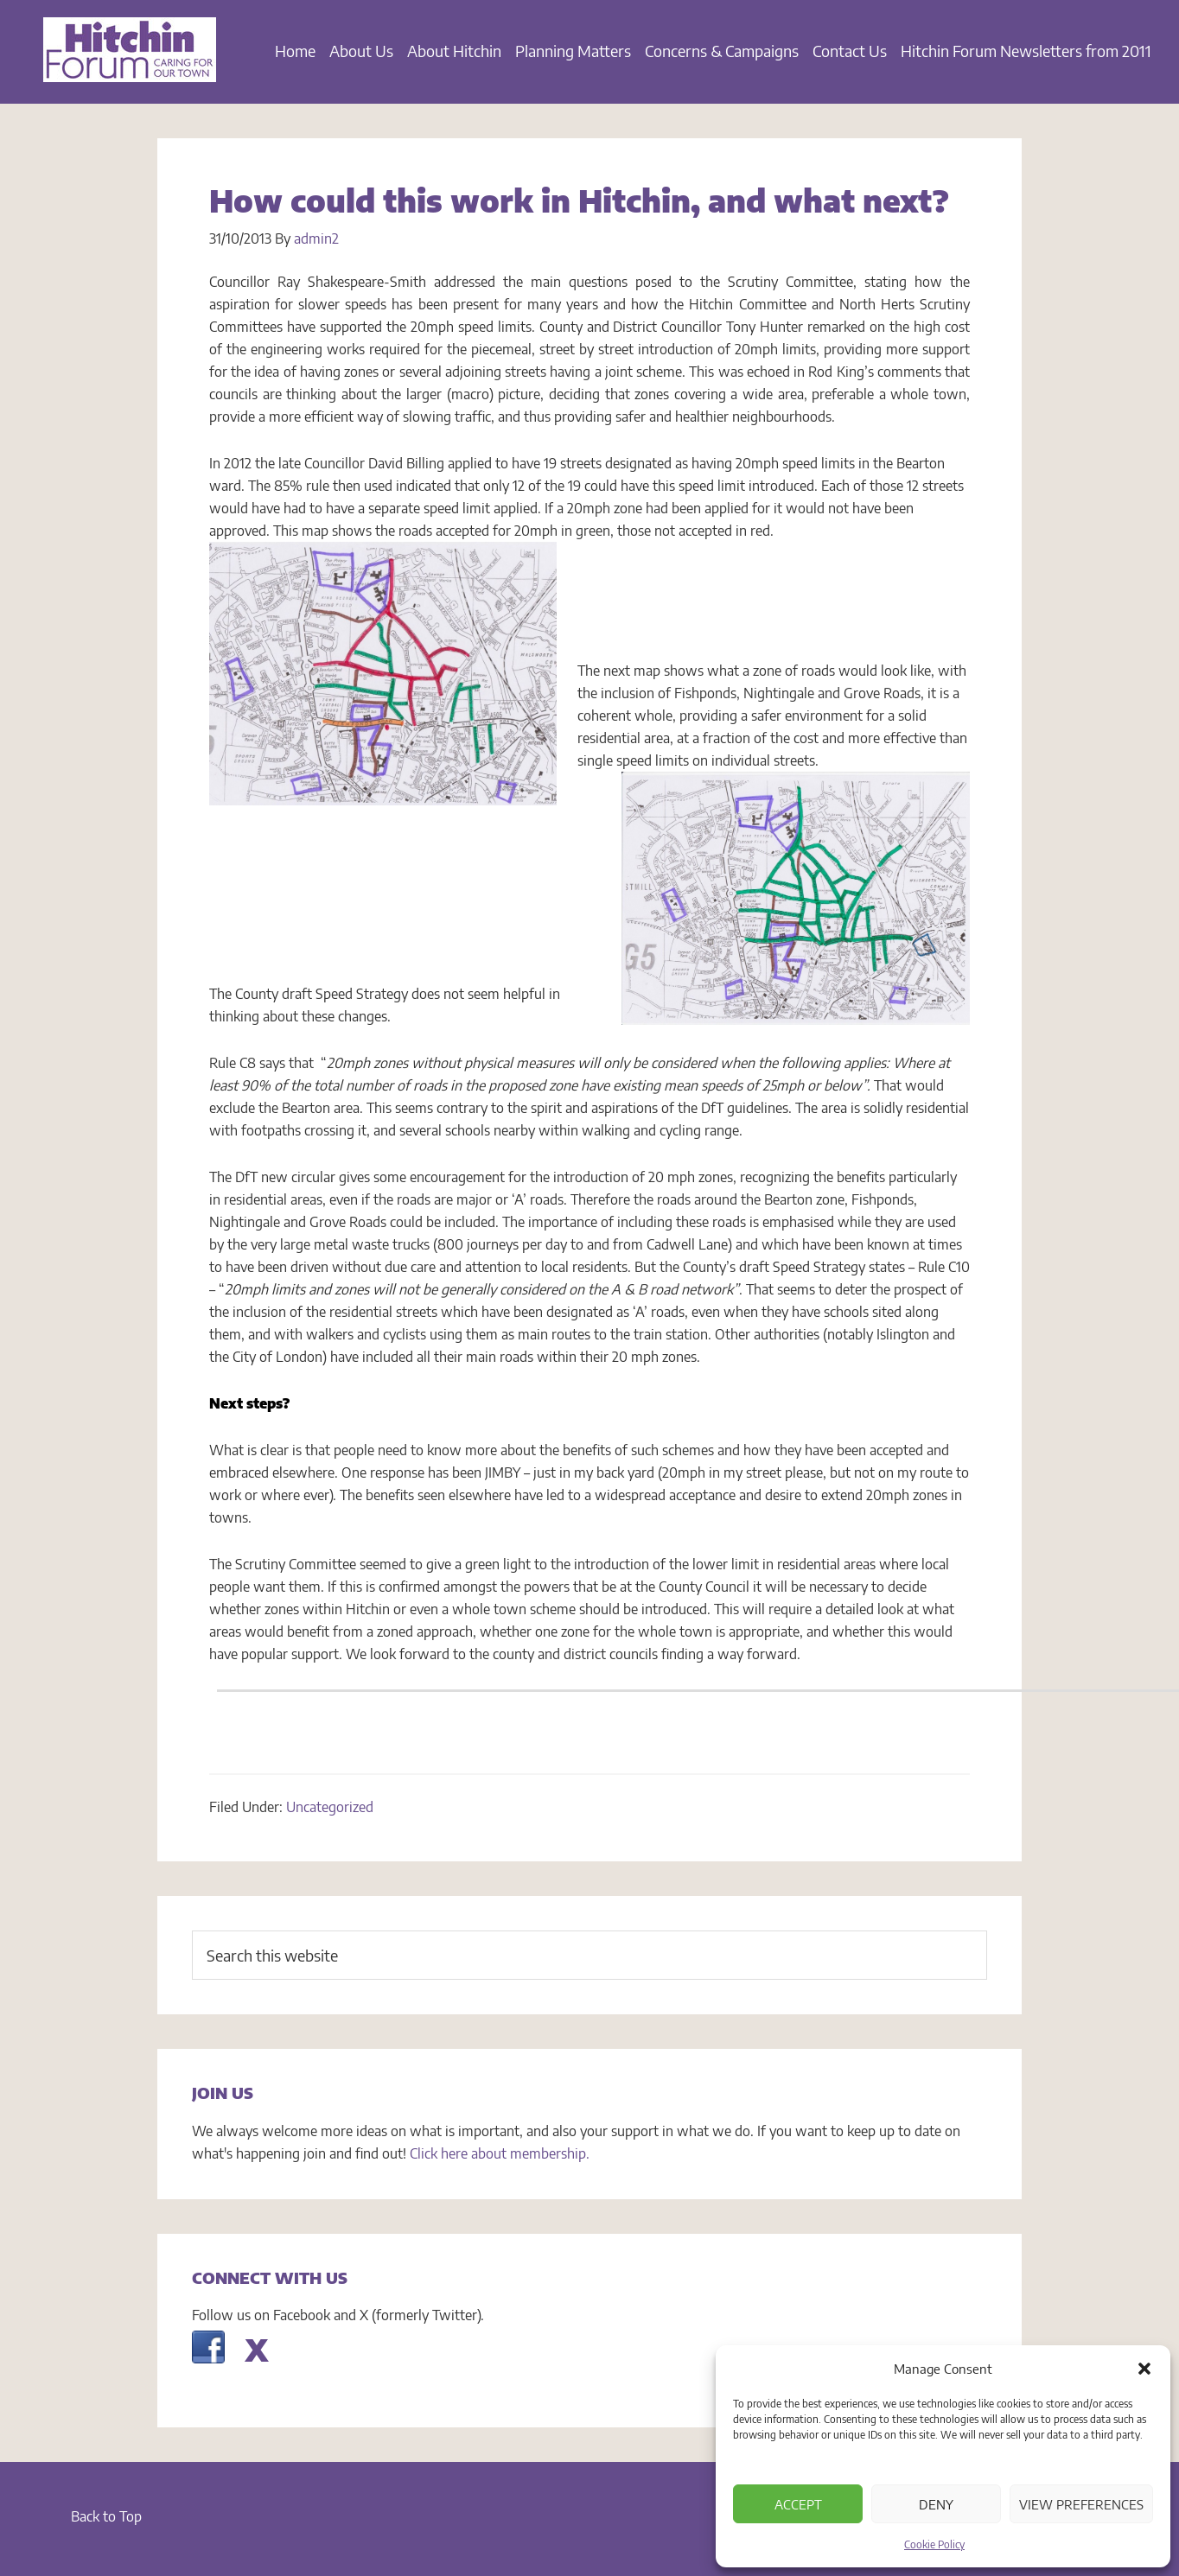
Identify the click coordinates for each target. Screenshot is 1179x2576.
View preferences (1081, 2504)
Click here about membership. (500, 2153)
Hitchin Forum (129, 60)
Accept (798, 2504)
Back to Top (106, 2516)
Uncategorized (329, 1807)
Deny (936, 2504)
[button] (1144, 2368)
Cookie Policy (934, 2544)
